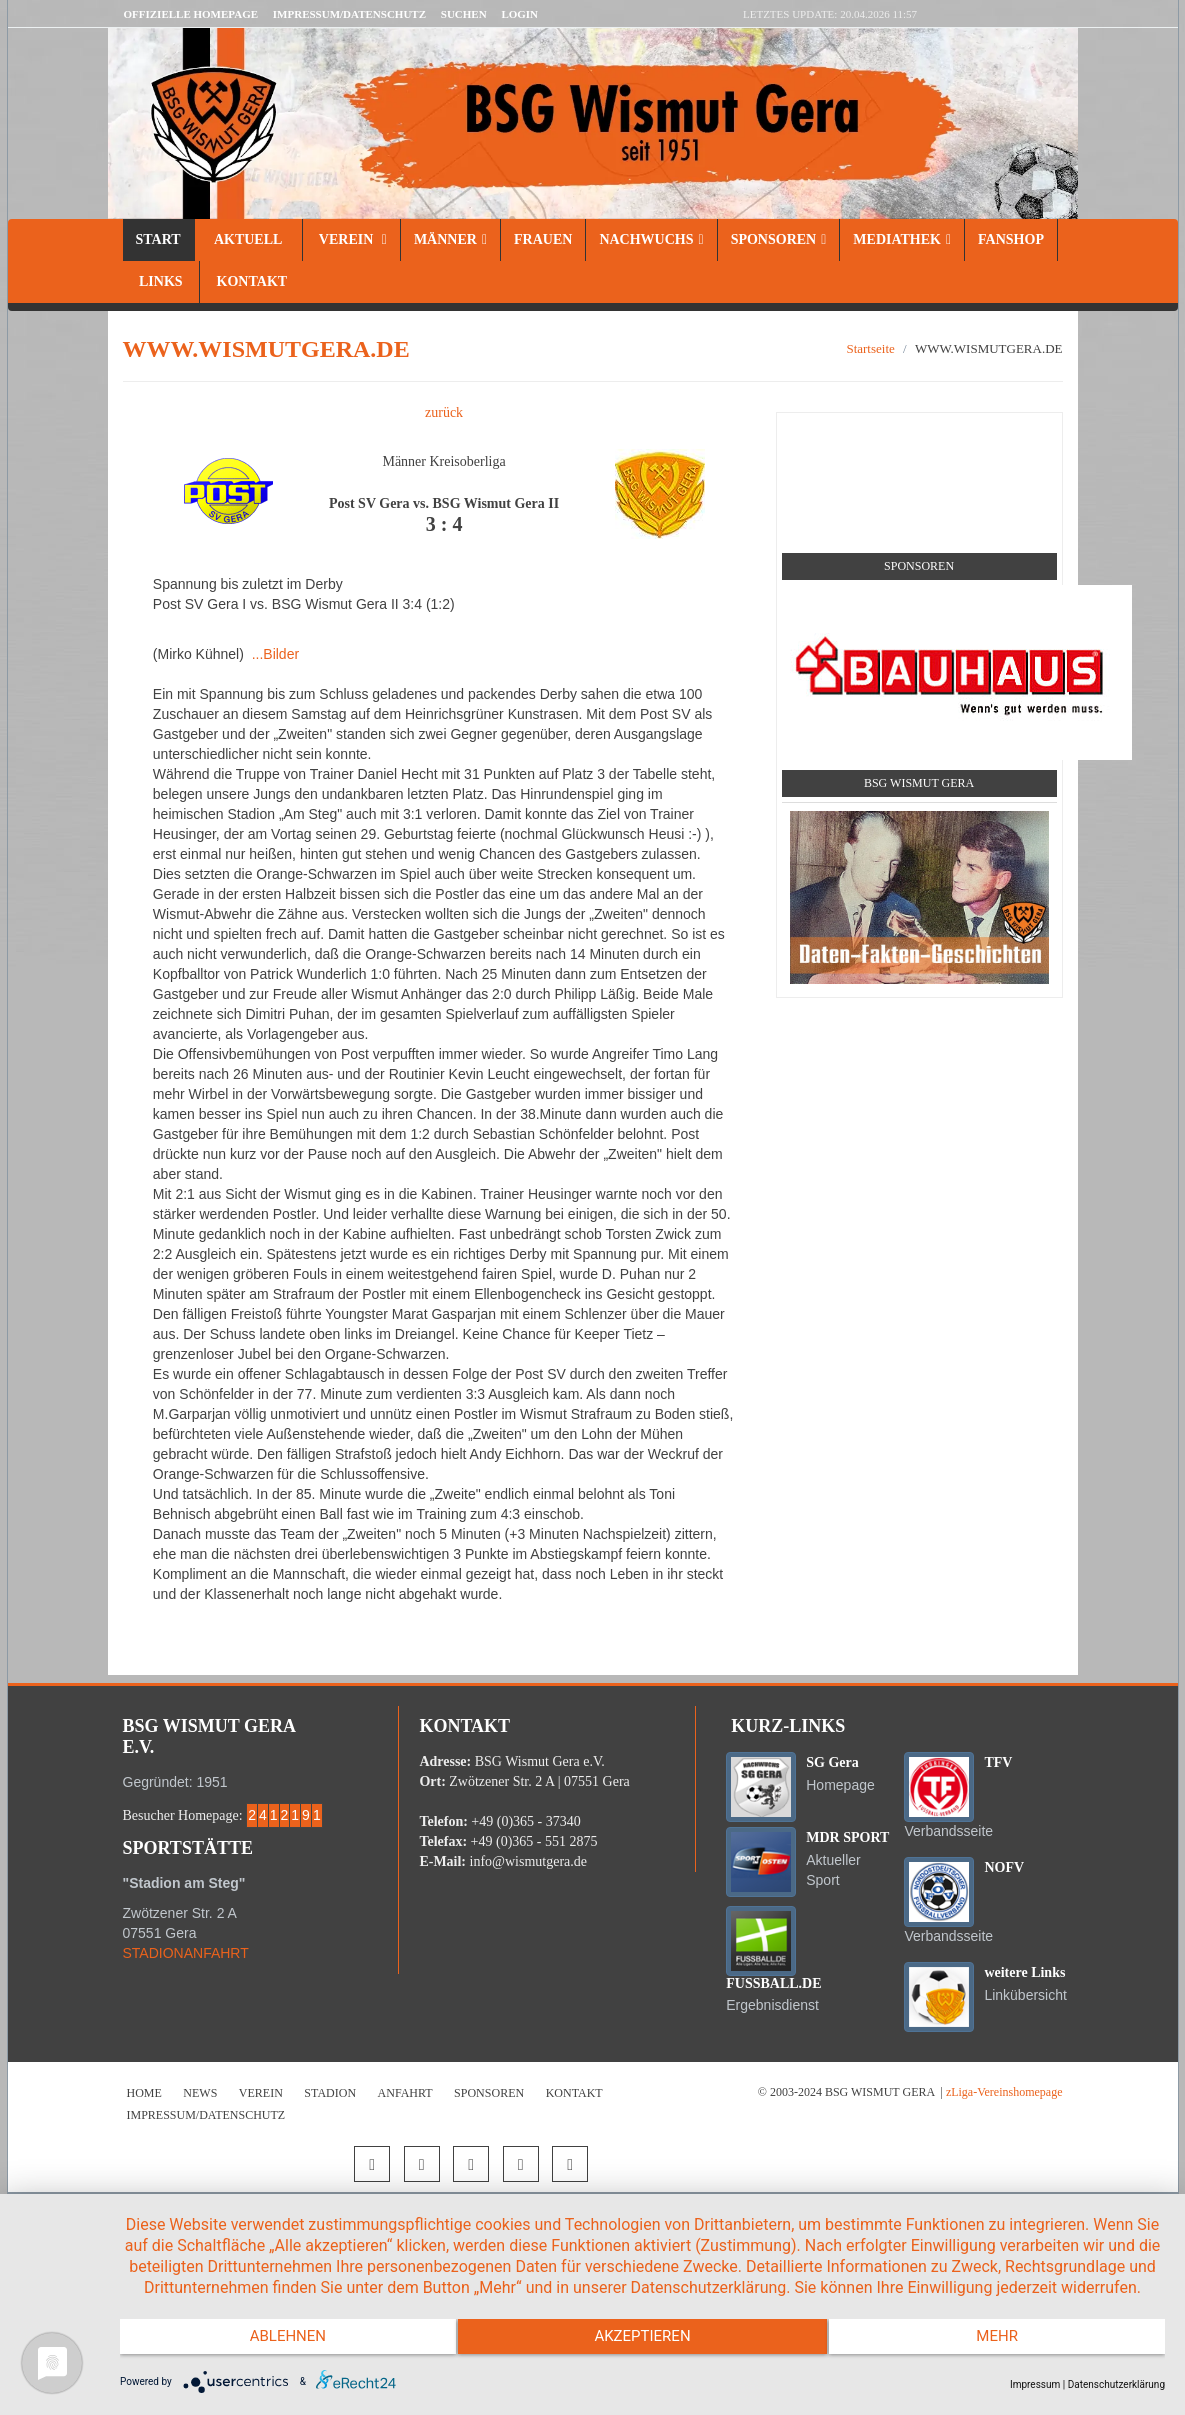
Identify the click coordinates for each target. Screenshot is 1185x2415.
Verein (351, 239)
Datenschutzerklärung (1116, 2384)
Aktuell (248, 239)
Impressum (1035, 2384)
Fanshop (1011, 239)
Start (158, 239)
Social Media (918, 436)
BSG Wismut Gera (919, 783)
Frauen (543, 239)
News (200, 2093)
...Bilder (275, 654)
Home (144, 2093)
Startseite (870, 348)
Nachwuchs (651, 239)
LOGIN (519, 14)
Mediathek (902, 239)
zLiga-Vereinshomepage (1004, 2092)
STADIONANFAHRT (186, 1953)
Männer (450, 239)
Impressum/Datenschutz (349, 14)
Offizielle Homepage (191, 14)
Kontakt (250, 281)
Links (161, 281)
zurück (444, 412)
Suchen (464, 14)
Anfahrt (405, 2093)
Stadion (330, 2093)
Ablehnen (276, 2345)
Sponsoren (779, 239)
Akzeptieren (642, 2345)
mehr (1009, 2345)
